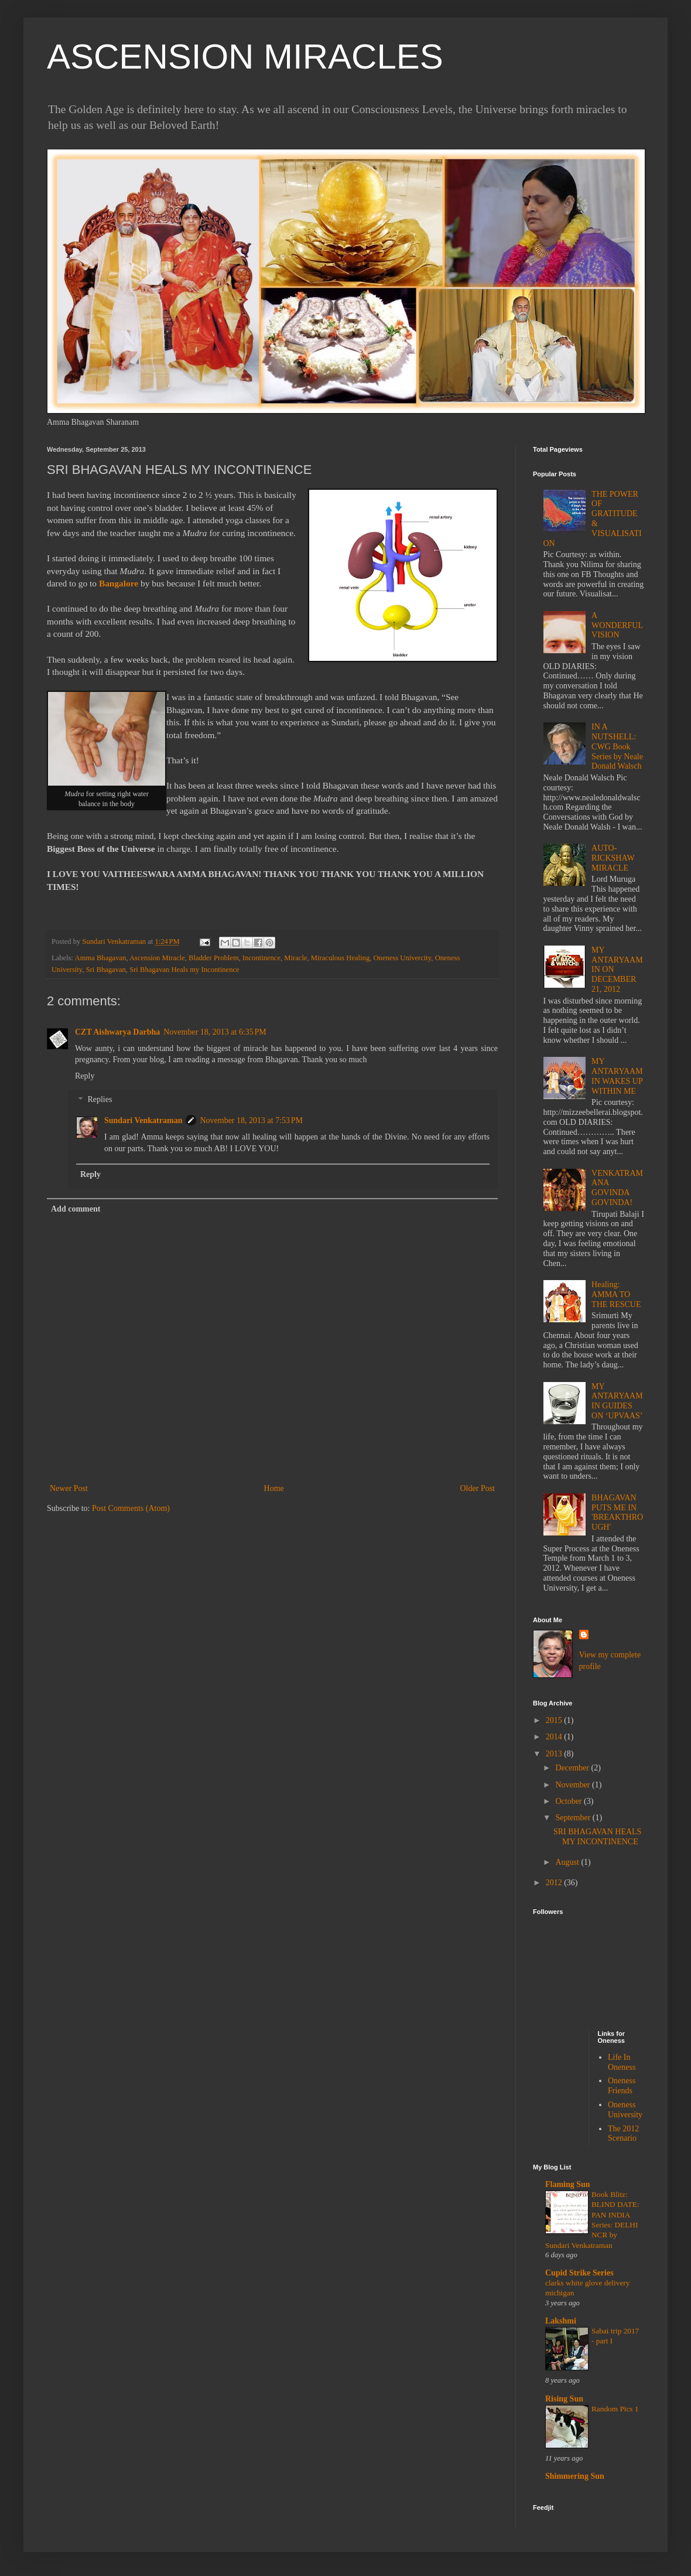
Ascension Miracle (157, 958)
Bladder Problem (214, 958)
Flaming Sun (567, 2184)
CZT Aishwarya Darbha (117, 1032)
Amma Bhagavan (100, 958)
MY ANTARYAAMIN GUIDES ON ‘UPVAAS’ (617, 1401)
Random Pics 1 (615, 2408)
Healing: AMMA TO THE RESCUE (616, 1294)
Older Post (477, 1488)
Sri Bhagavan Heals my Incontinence (184, 969)
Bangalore (118, 583)
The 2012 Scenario (623, 2133)
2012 (555, 1882)
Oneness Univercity (402, 958)
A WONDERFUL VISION (616, 625)
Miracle (295, 958)
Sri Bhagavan (106, 969)
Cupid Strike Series (579, 2272)
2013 (555, 1753)
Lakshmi (560, 2320)
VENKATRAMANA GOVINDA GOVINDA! (617, 1188)
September (573, 1817)
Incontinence (261, 958)
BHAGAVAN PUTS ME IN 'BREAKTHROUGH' (617, 1512)
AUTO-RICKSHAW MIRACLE (612, 858)
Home (274, 1488)
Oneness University (625, 2109)
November (573, 1784)
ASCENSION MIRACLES (245, 56)
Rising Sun (564, 2398)
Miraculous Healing (340, 958)
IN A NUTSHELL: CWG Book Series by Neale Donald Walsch (617, 746)
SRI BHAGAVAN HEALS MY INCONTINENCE (597, 1836)
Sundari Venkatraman (143, 1120)
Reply (84, 1076)
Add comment (75, 1209)
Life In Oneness (621, 2062)
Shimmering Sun (574, 2476)
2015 (555, 1720)
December (573, 1767)
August (568, 1862)
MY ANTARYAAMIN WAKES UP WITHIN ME (617, 1076)
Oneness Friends (621, 2085)
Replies (99, 1100)
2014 (555, 1736)
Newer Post (69, 1488)
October (569, 1801)
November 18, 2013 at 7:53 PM (251, 1120)
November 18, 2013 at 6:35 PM (214, 1032)
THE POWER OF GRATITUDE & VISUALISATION (592, 519)
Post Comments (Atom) (131, 1508)
